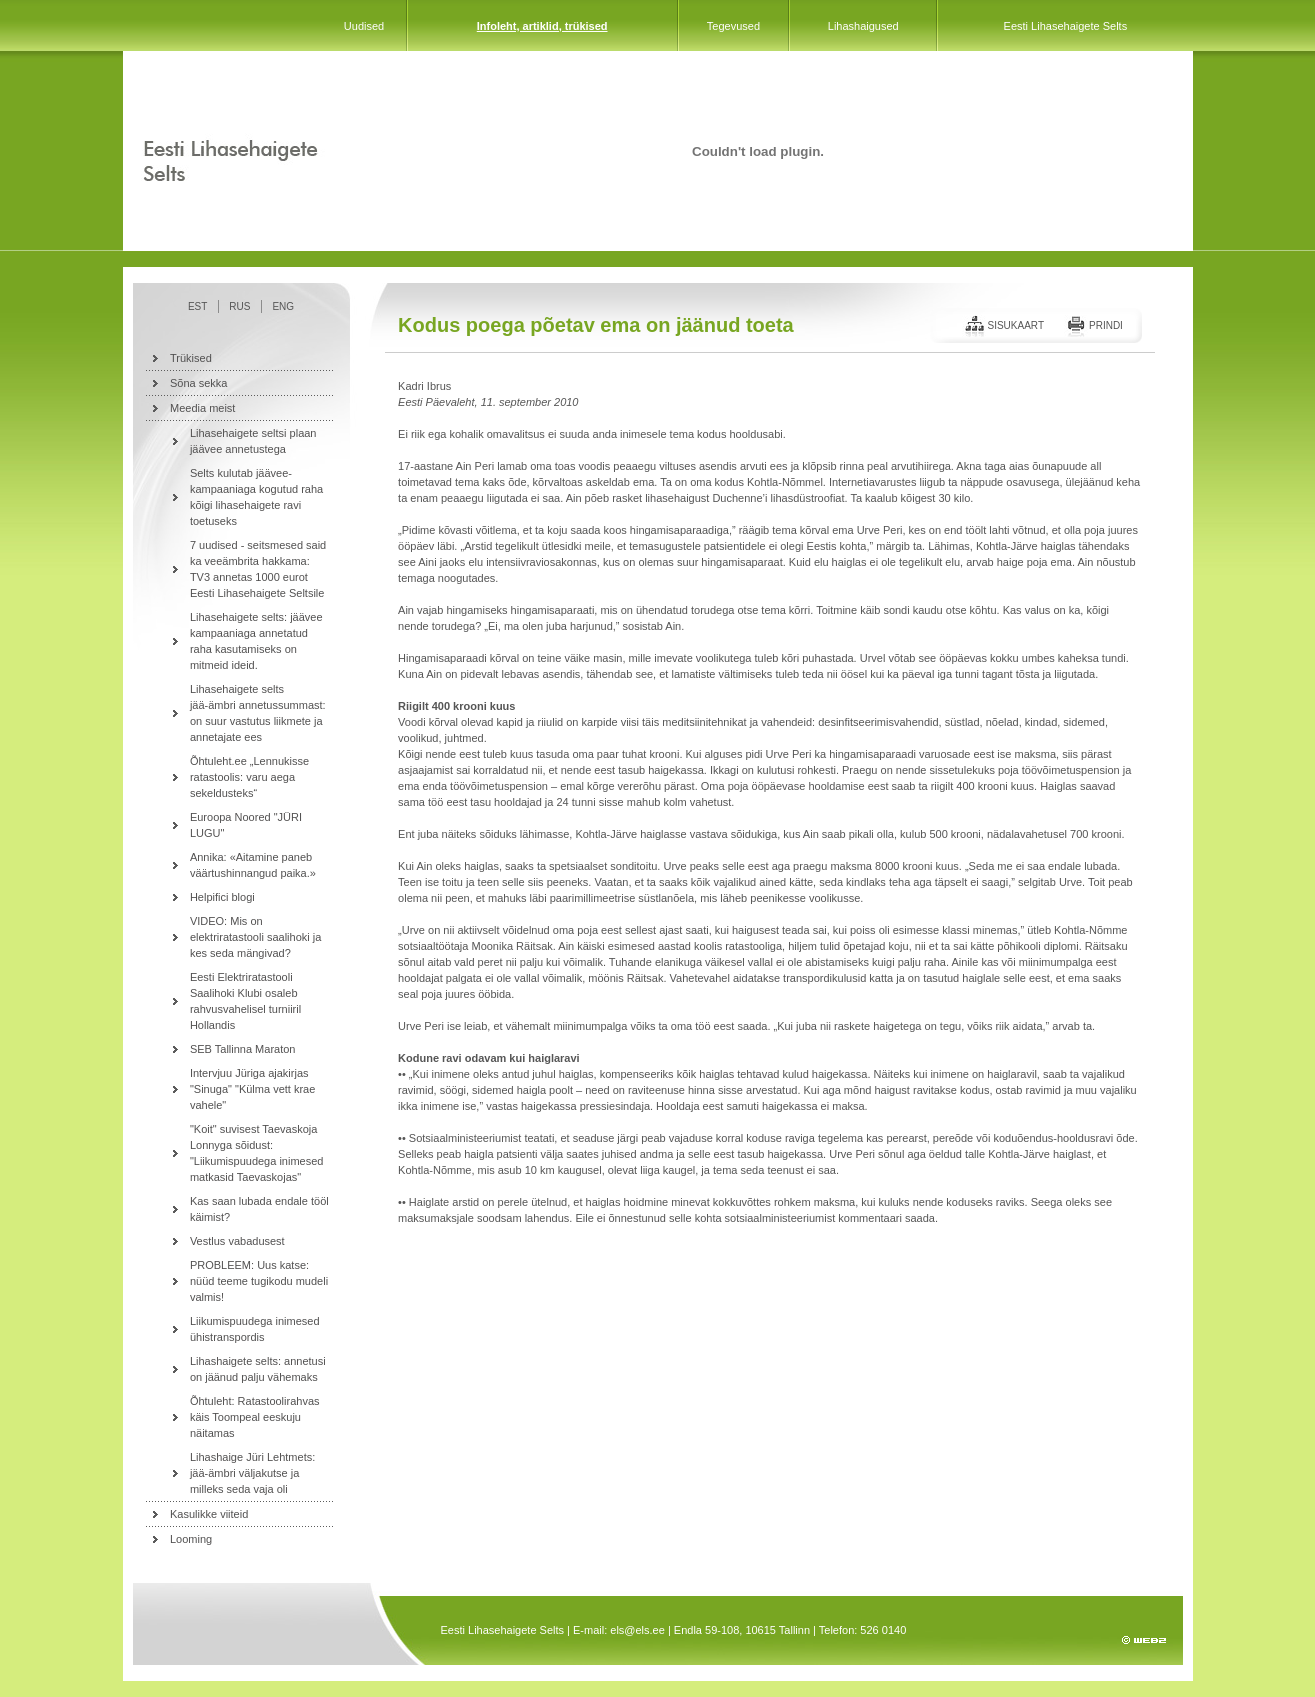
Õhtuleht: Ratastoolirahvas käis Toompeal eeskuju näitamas (255, 1417)
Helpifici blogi (222, 897)
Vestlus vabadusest (237, 1241)
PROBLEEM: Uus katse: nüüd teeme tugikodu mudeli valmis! (259, 1281)
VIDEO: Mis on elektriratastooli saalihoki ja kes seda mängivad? (255, 937)
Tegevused (733, 26)
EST (197, 306)
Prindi (1106, 325)
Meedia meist (202, 408)
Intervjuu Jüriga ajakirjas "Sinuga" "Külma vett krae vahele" (252, 1089)
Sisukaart (1015, 325)
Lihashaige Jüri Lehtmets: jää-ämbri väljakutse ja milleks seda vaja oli (252, 1473)
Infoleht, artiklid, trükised (542, 26)
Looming (191, 1539)
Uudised (364, 26)
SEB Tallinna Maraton (243, 1049)
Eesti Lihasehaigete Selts (1066, 26)
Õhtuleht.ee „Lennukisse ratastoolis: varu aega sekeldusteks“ (249, 777)
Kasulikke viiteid (209, 1514)
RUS (239, 306)
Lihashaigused (863, 26)
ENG (283, 306)
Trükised (191, 358)
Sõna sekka (198, 383)
